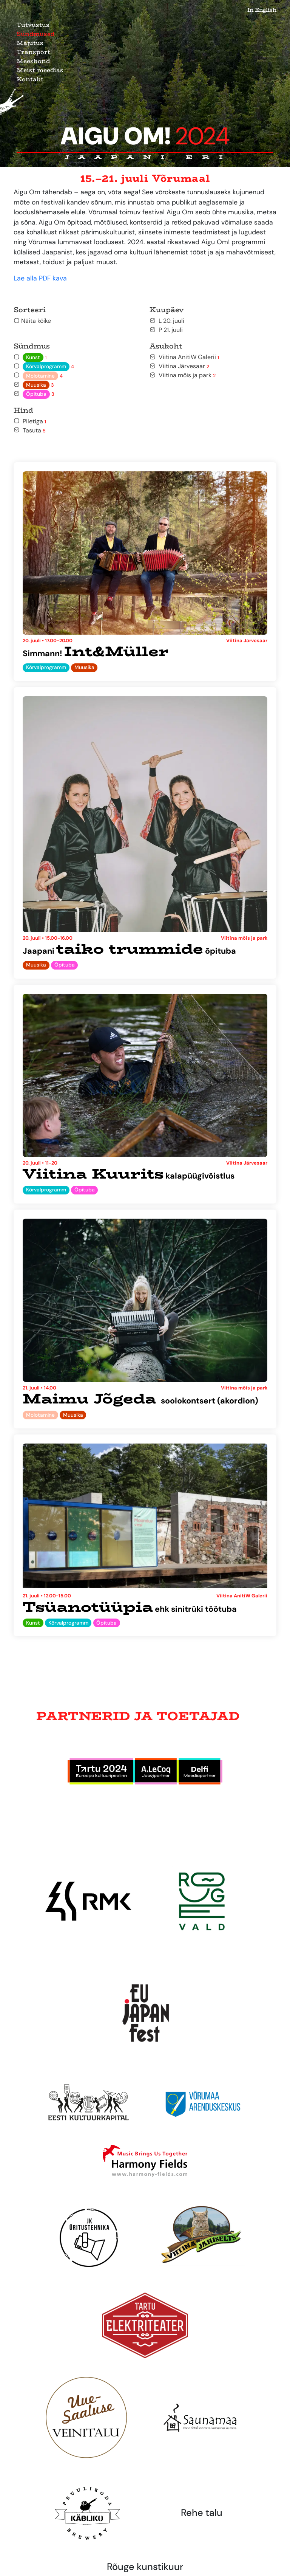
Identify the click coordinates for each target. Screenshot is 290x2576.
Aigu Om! (145, 136)
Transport (33, 52)
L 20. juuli (167, 321)
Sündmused (35, 34)
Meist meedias (40, 70)
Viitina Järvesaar (179, 366)
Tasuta (30, 430)
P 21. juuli (166, 330)
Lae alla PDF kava (40, 278)
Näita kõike (32, 321)
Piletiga (30, 421)
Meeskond (33, 61)
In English (261, 10)
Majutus (30, 43)
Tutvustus (33, 24)
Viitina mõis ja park (183, 375)
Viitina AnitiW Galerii (184, 357)
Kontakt (30, 79)
